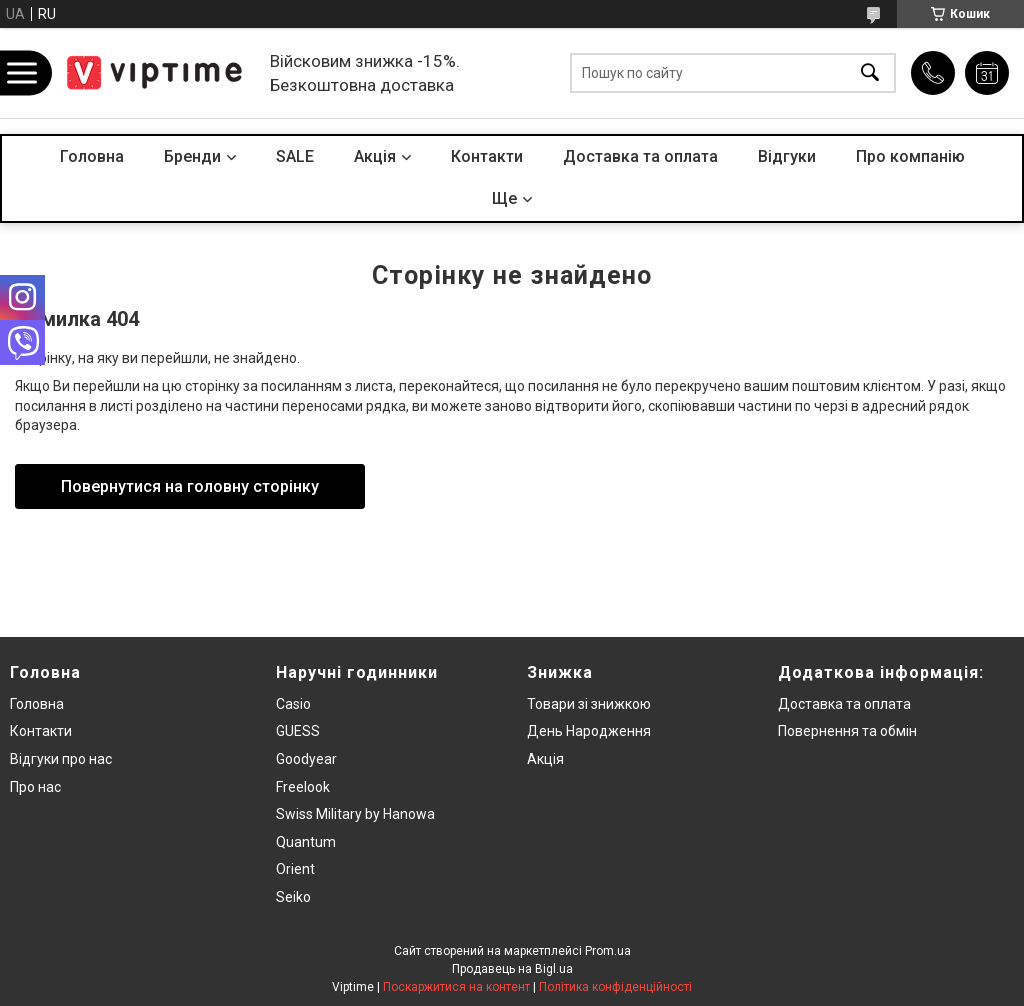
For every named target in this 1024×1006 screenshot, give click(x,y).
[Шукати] (870, 73)
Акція (545, 759)
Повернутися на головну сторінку (190, 486)
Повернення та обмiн (847, 731)
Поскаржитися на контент (456, 987)
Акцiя (375, 156)
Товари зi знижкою (589, 704)
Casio (293, 704)
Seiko (293, 897)
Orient (295, 869)
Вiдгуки (787, 156)
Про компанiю (910, 156)
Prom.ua (608, 951)
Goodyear (306, 759)
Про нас (35, 787)
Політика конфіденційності (615, 987)
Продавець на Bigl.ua (512, 969)
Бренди (192, 156)
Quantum (306, 842)
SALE (295, 156)
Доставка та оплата (640, 156)
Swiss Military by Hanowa (355, 814)
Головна (92, 156)
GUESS (298, 731)
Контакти (487, 156)
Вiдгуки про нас (61, 759)
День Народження (589, 731)
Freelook (303, 787)
